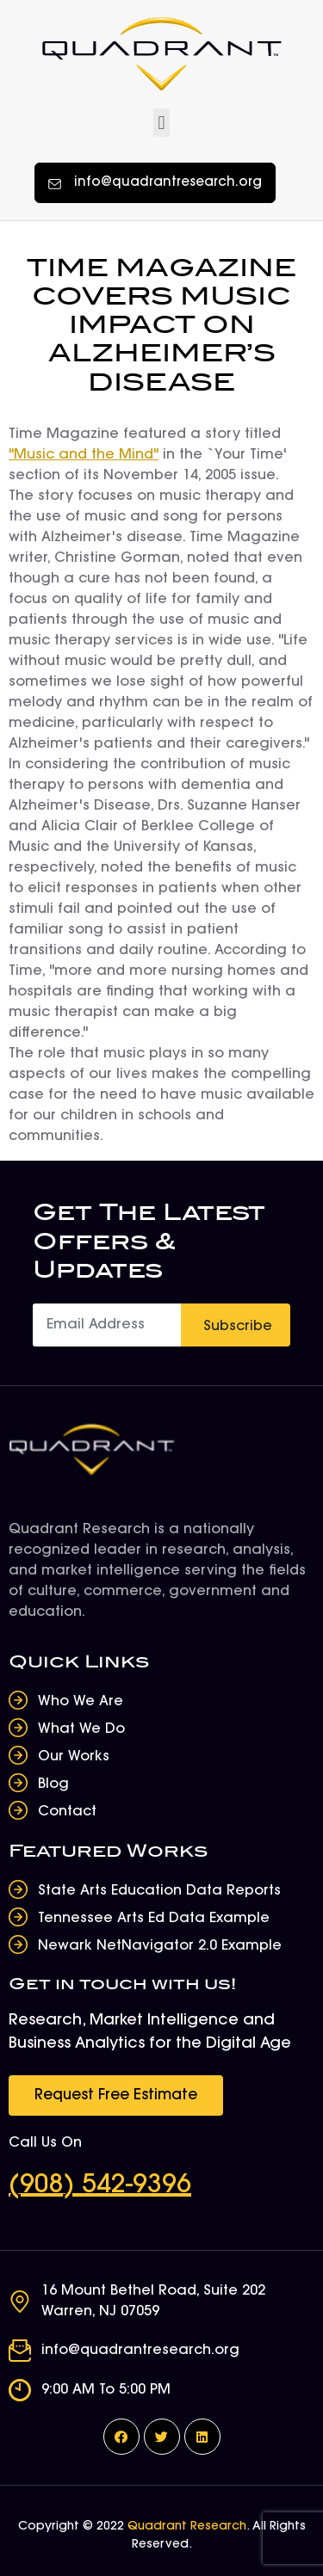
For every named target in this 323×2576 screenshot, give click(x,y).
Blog (53, 1784)
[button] (161, 122)
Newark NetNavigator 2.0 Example (160, 1946)
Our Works (73, 1757)
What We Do (81, 1729)
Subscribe (237, 1327)
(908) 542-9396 (100, 2186)
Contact (67, 1812)
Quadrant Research (186, 2527)
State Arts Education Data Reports (159, 1891)
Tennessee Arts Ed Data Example (154, 1919)
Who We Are (80, 1702)
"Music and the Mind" (83, 455)
